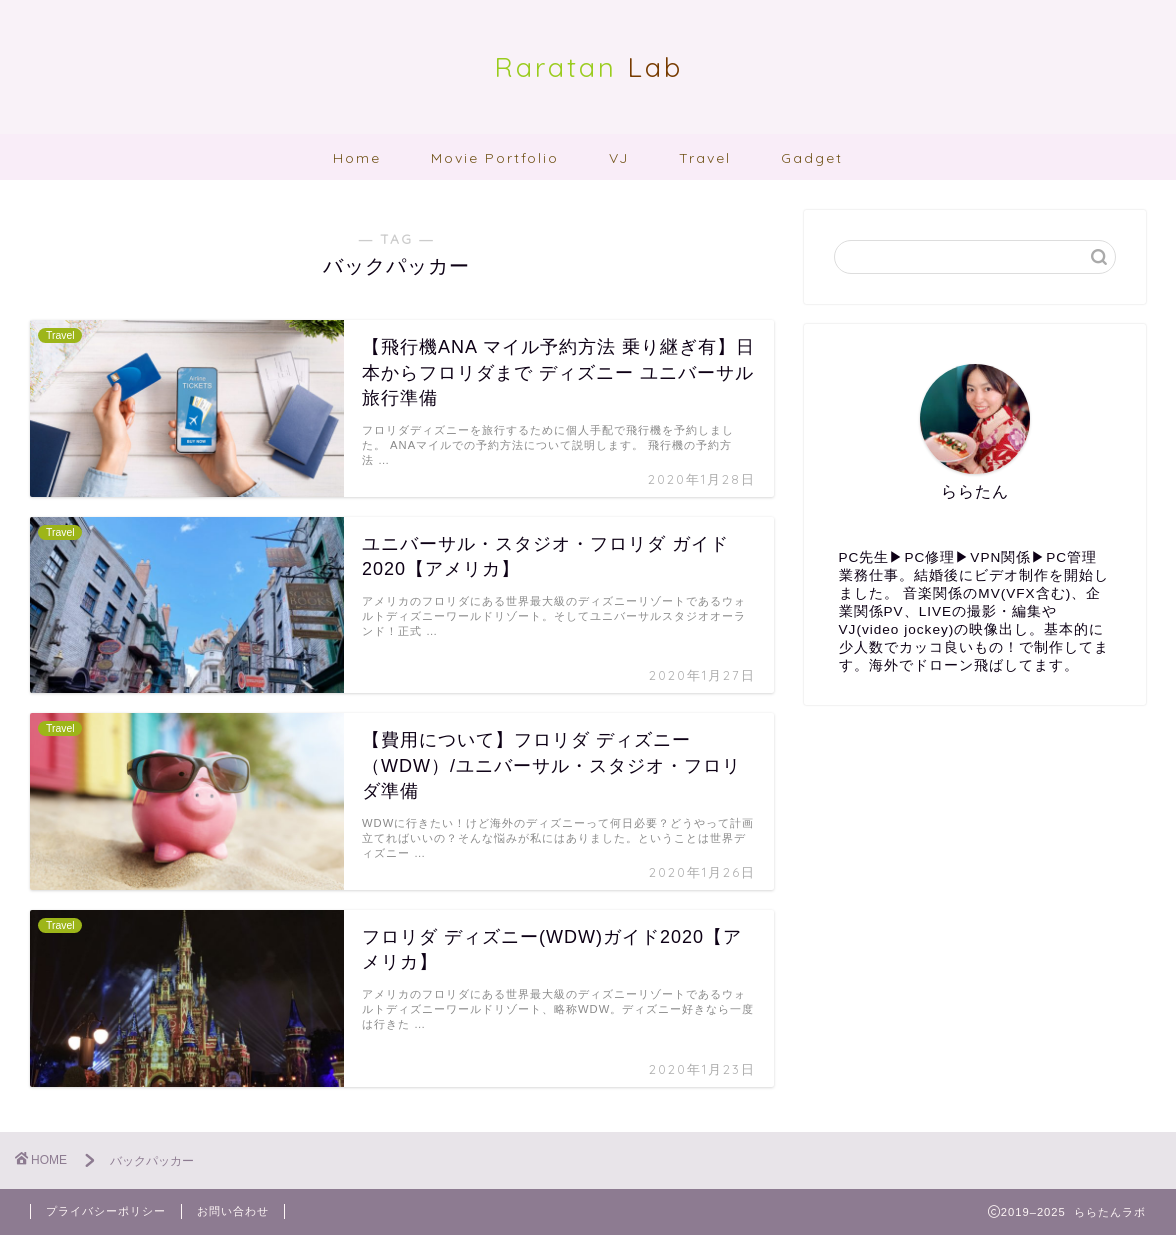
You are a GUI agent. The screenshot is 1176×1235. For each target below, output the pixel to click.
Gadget (812, 158)
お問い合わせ (233, 1211)
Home (357, 158)
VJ (619, 158)
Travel (705, 158)
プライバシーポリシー (106, 1211)
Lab (588, 67)
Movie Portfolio (495, 158)
